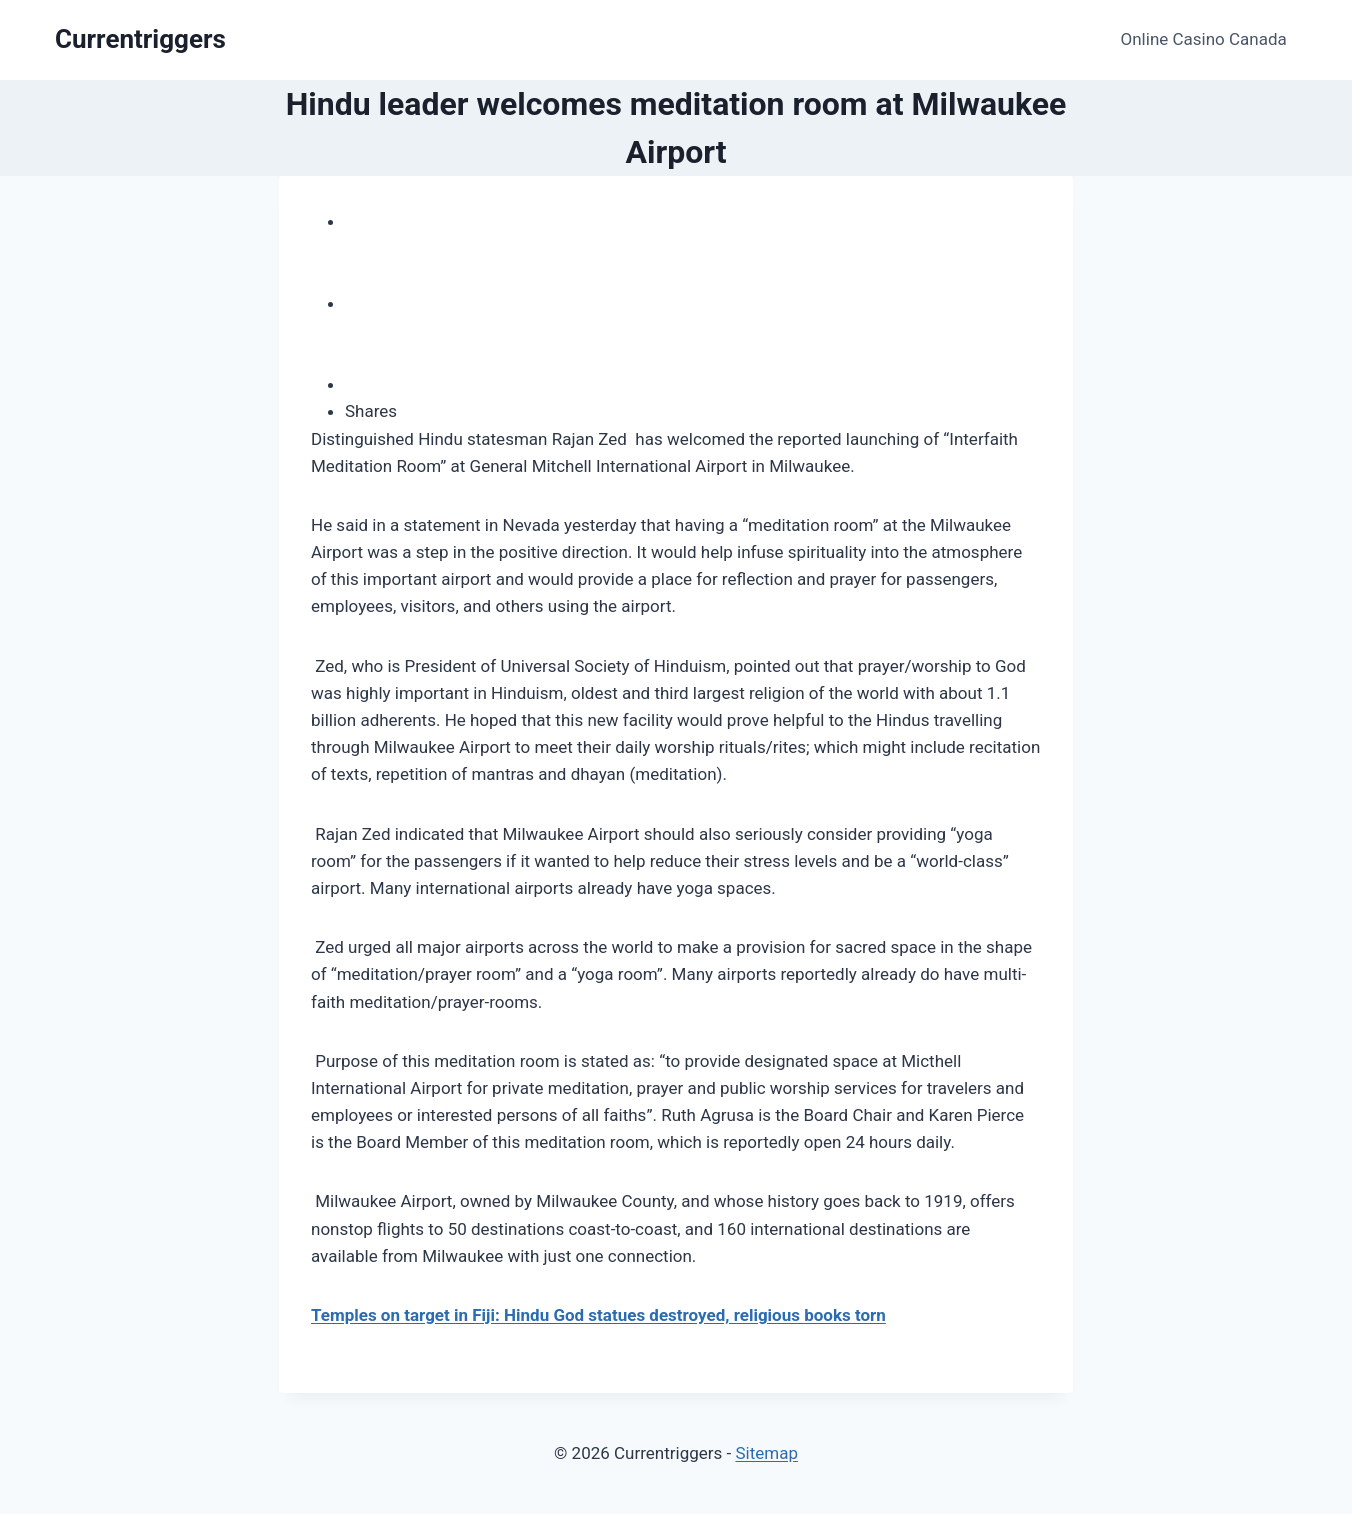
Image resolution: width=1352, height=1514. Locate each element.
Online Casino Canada (1204, 39)
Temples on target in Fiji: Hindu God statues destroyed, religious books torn (598, 1315)
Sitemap (766, 1453)
